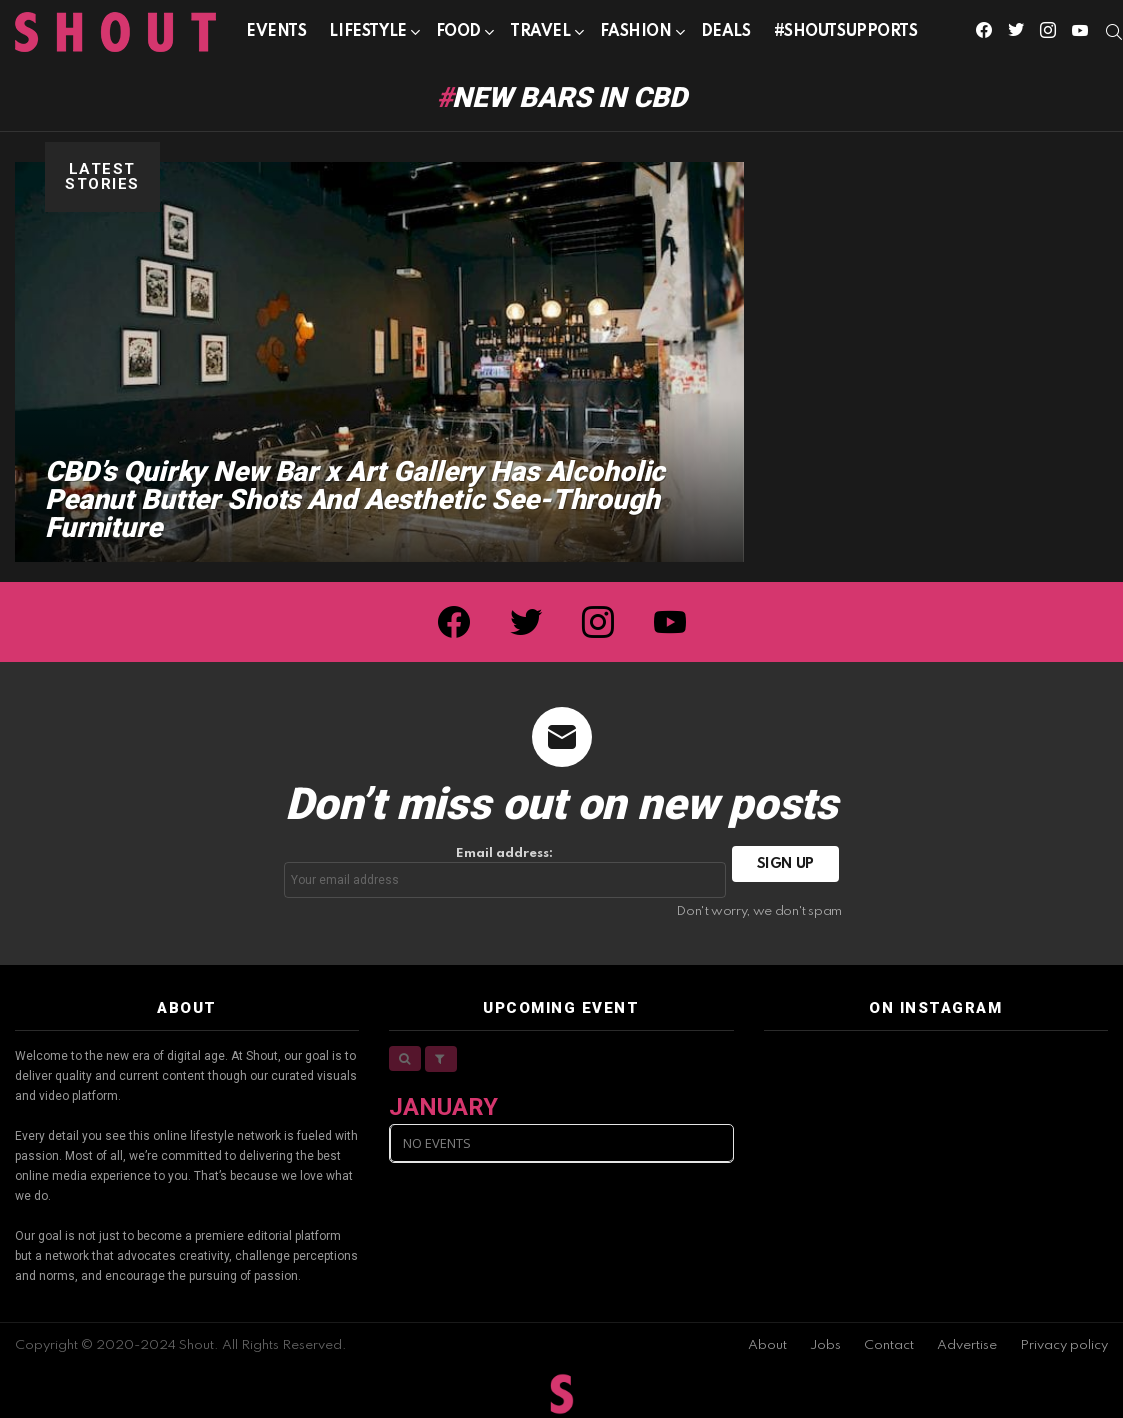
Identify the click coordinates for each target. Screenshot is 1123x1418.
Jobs (825, 1345)
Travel (540, 35)
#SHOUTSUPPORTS (846, 32)
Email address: (505, 872)
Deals (726, 32)
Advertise (967, 1345)
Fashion (636, 35)
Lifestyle (367, 35)
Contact (889, 1345)
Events (276, 32)
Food (458, 35)
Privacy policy (1064, 1345)
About (767, 1345)
